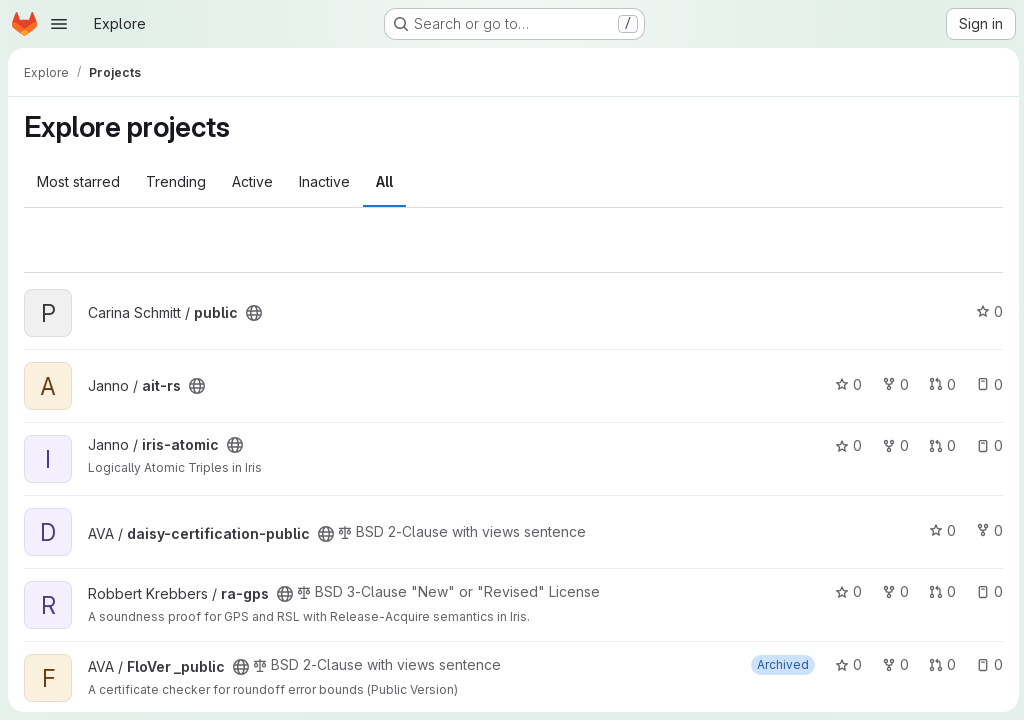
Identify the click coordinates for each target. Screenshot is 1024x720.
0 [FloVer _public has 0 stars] (845, 664)
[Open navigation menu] (59, 24)
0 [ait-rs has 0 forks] (892, 384)
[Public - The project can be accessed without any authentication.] (254, 313)
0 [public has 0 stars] (986, 311)
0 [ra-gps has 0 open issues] (986, 591)
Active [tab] (252, 181)
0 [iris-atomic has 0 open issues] (986, 445)
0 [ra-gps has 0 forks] (892, 591)
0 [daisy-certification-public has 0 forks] (986, 530)
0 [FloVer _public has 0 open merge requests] (939, 664)
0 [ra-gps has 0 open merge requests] (939, 591)
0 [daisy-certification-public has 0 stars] (939, 530)
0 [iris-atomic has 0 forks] (892, 445)
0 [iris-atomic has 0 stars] (845, 445)
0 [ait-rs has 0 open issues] (986, 384)
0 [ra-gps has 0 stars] (845, 591)
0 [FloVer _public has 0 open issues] (986, 664)
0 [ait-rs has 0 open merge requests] (939, 384)
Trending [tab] (176, 181)
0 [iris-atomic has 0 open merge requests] (939, 445)
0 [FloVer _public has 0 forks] (892, 664)
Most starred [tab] (78, 181)
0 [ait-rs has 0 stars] (845, 384)
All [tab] (384, 181)
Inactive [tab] (324, 181)
